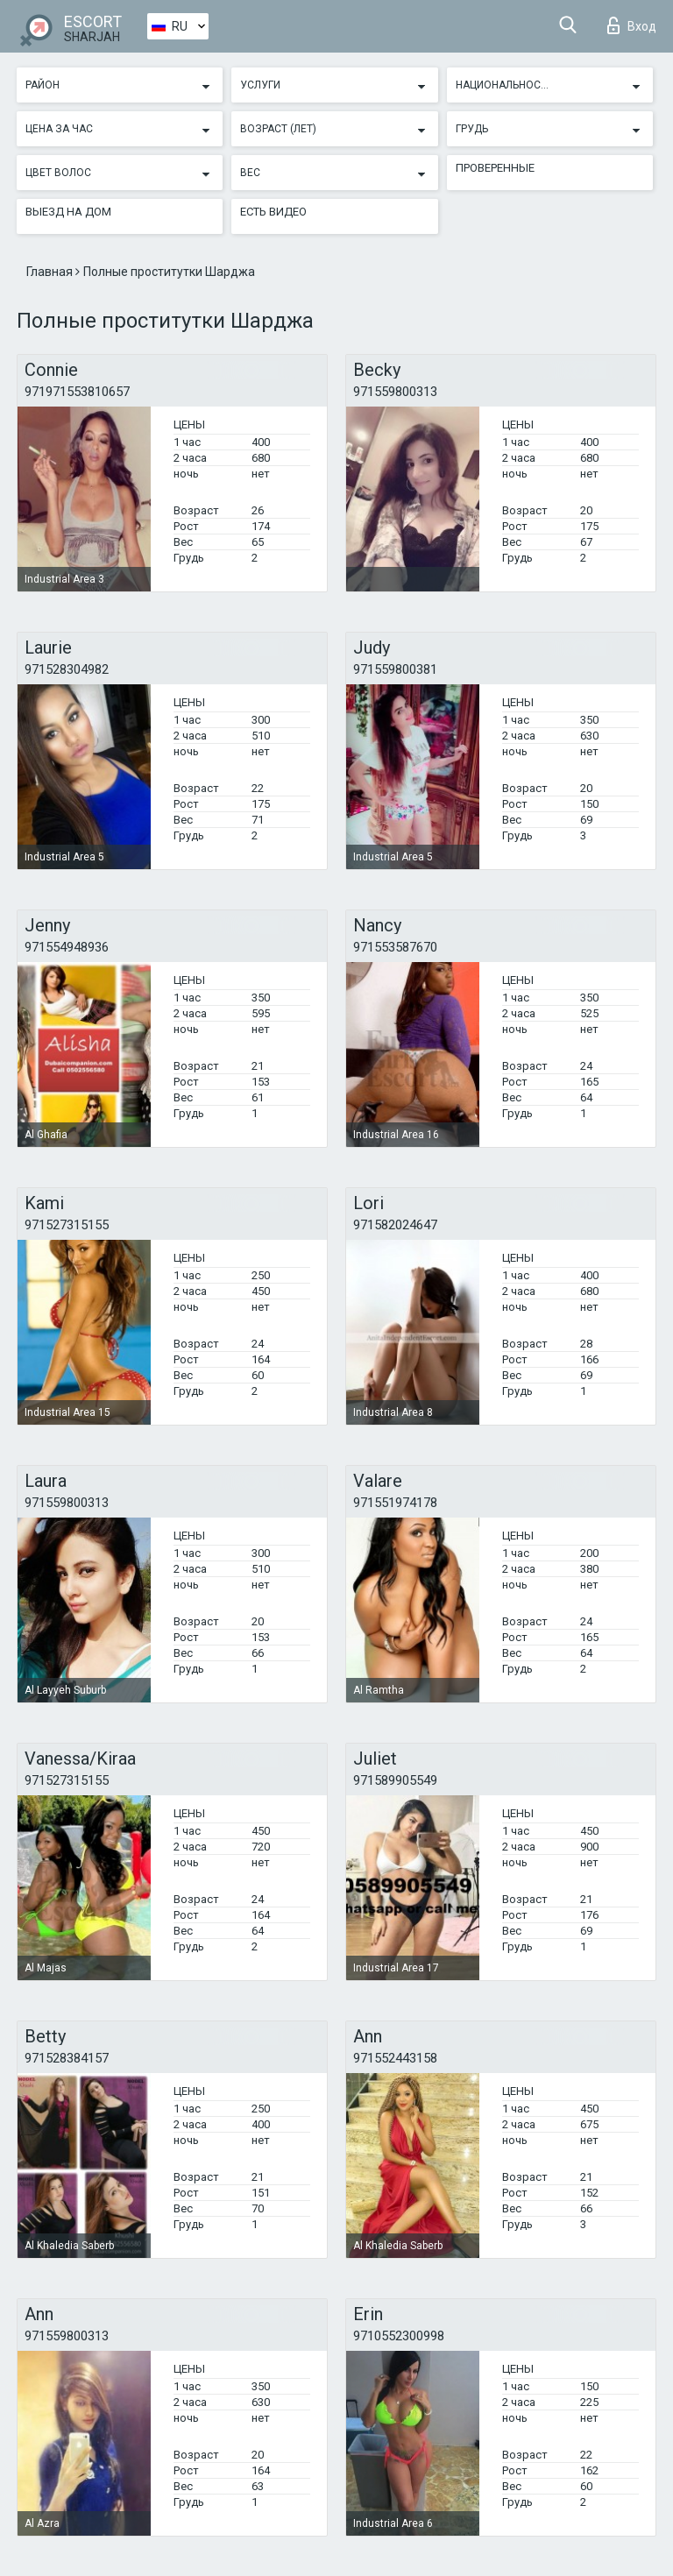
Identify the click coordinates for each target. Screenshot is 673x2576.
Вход (631, 25)
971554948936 (67, 947)
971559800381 (395, 669)
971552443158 (395, 2058)
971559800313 (395, 392)
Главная (50, 272)
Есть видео (273, 211)
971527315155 (67, 1225)
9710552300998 (398, 2336)
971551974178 (395, 1503)
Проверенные (495, 167)
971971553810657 (77, 392)
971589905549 (395, 1780)
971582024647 (395, 1225)
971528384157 (67, 2058)
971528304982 (67, 669)
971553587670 (395, 947)
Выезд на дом (68, 211)
